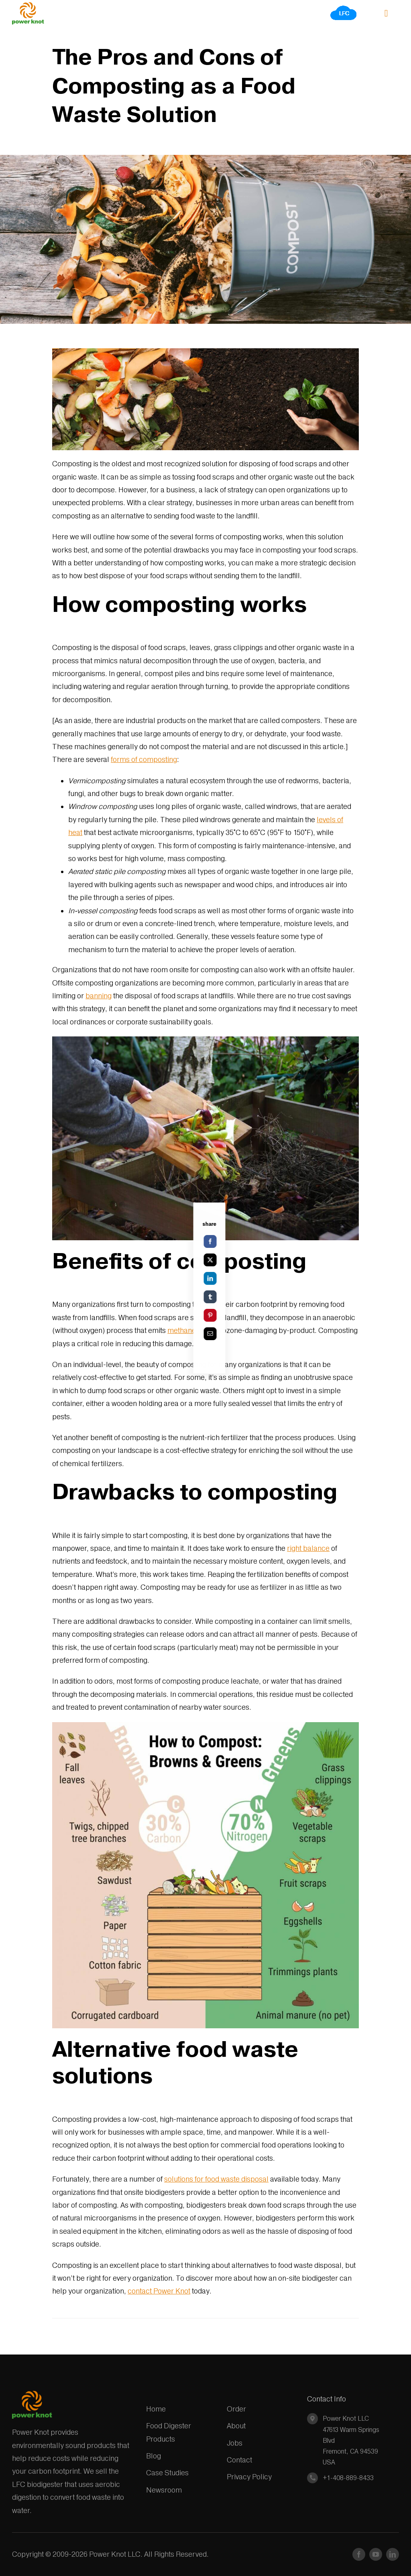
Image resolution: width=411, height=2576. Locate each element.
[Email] (270, 1333)
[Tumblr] (270, 1296)
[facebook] (358, 2554)
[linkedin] (392, 2554)
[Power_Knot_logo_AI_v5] (28, 5)
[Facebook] (270, 1241)
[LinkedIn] (270, 1278)
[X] (270, 1259)
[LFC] (344, 8)
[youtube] (375, 2554)
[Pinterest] (270, 1315)
